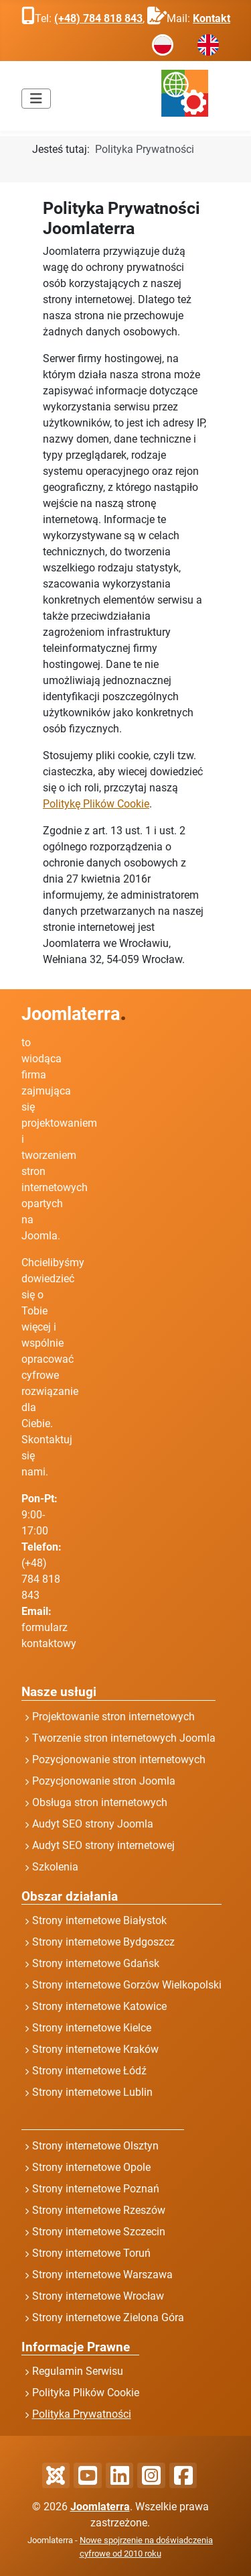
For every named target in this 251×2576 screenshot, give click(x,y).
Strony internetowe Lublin (92, 2092)
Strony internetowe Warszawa (102, 2274)
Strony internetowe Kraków (95, 2049)
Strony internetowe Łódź (89, 2070)
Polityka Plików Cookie (85, 2392)
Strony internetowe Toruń (91, 2253)
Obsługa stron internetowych (99, 1802)
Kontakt (211, 18)
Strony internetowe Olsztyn (95, 2145)
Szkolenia (55, 1866)
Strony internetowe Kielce (91, 2027)
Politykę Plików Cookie (96, 803)
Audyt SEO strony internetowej (103, 1845)
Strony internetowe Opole (91, 2167)
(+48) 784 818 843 (98, 18)
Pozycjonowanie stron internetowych (118, 1759)
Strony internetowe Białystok (99, 1920)
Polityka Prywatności (81, 2414)
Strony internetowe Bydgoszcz (103, 1942)
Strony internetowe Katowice (99, 2006)
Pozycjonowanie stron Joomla (103, 1781)
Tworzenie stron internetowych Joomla (124, 1738)
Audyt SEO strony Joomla (92, 1823)
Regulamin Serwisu (77, 2371)
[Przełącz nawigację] (36, 99)
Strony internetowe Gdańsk (95, 1963)
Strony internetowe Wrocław (98, 2296)
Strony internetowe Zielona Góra (108, 2317)
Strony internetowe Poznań (95, 2188)
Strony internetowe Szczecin (98, 2231)
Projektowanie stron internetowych (113, 1716)
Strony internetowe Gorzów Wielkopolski (127, 1984)
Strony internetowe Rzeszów (98, 2210)
